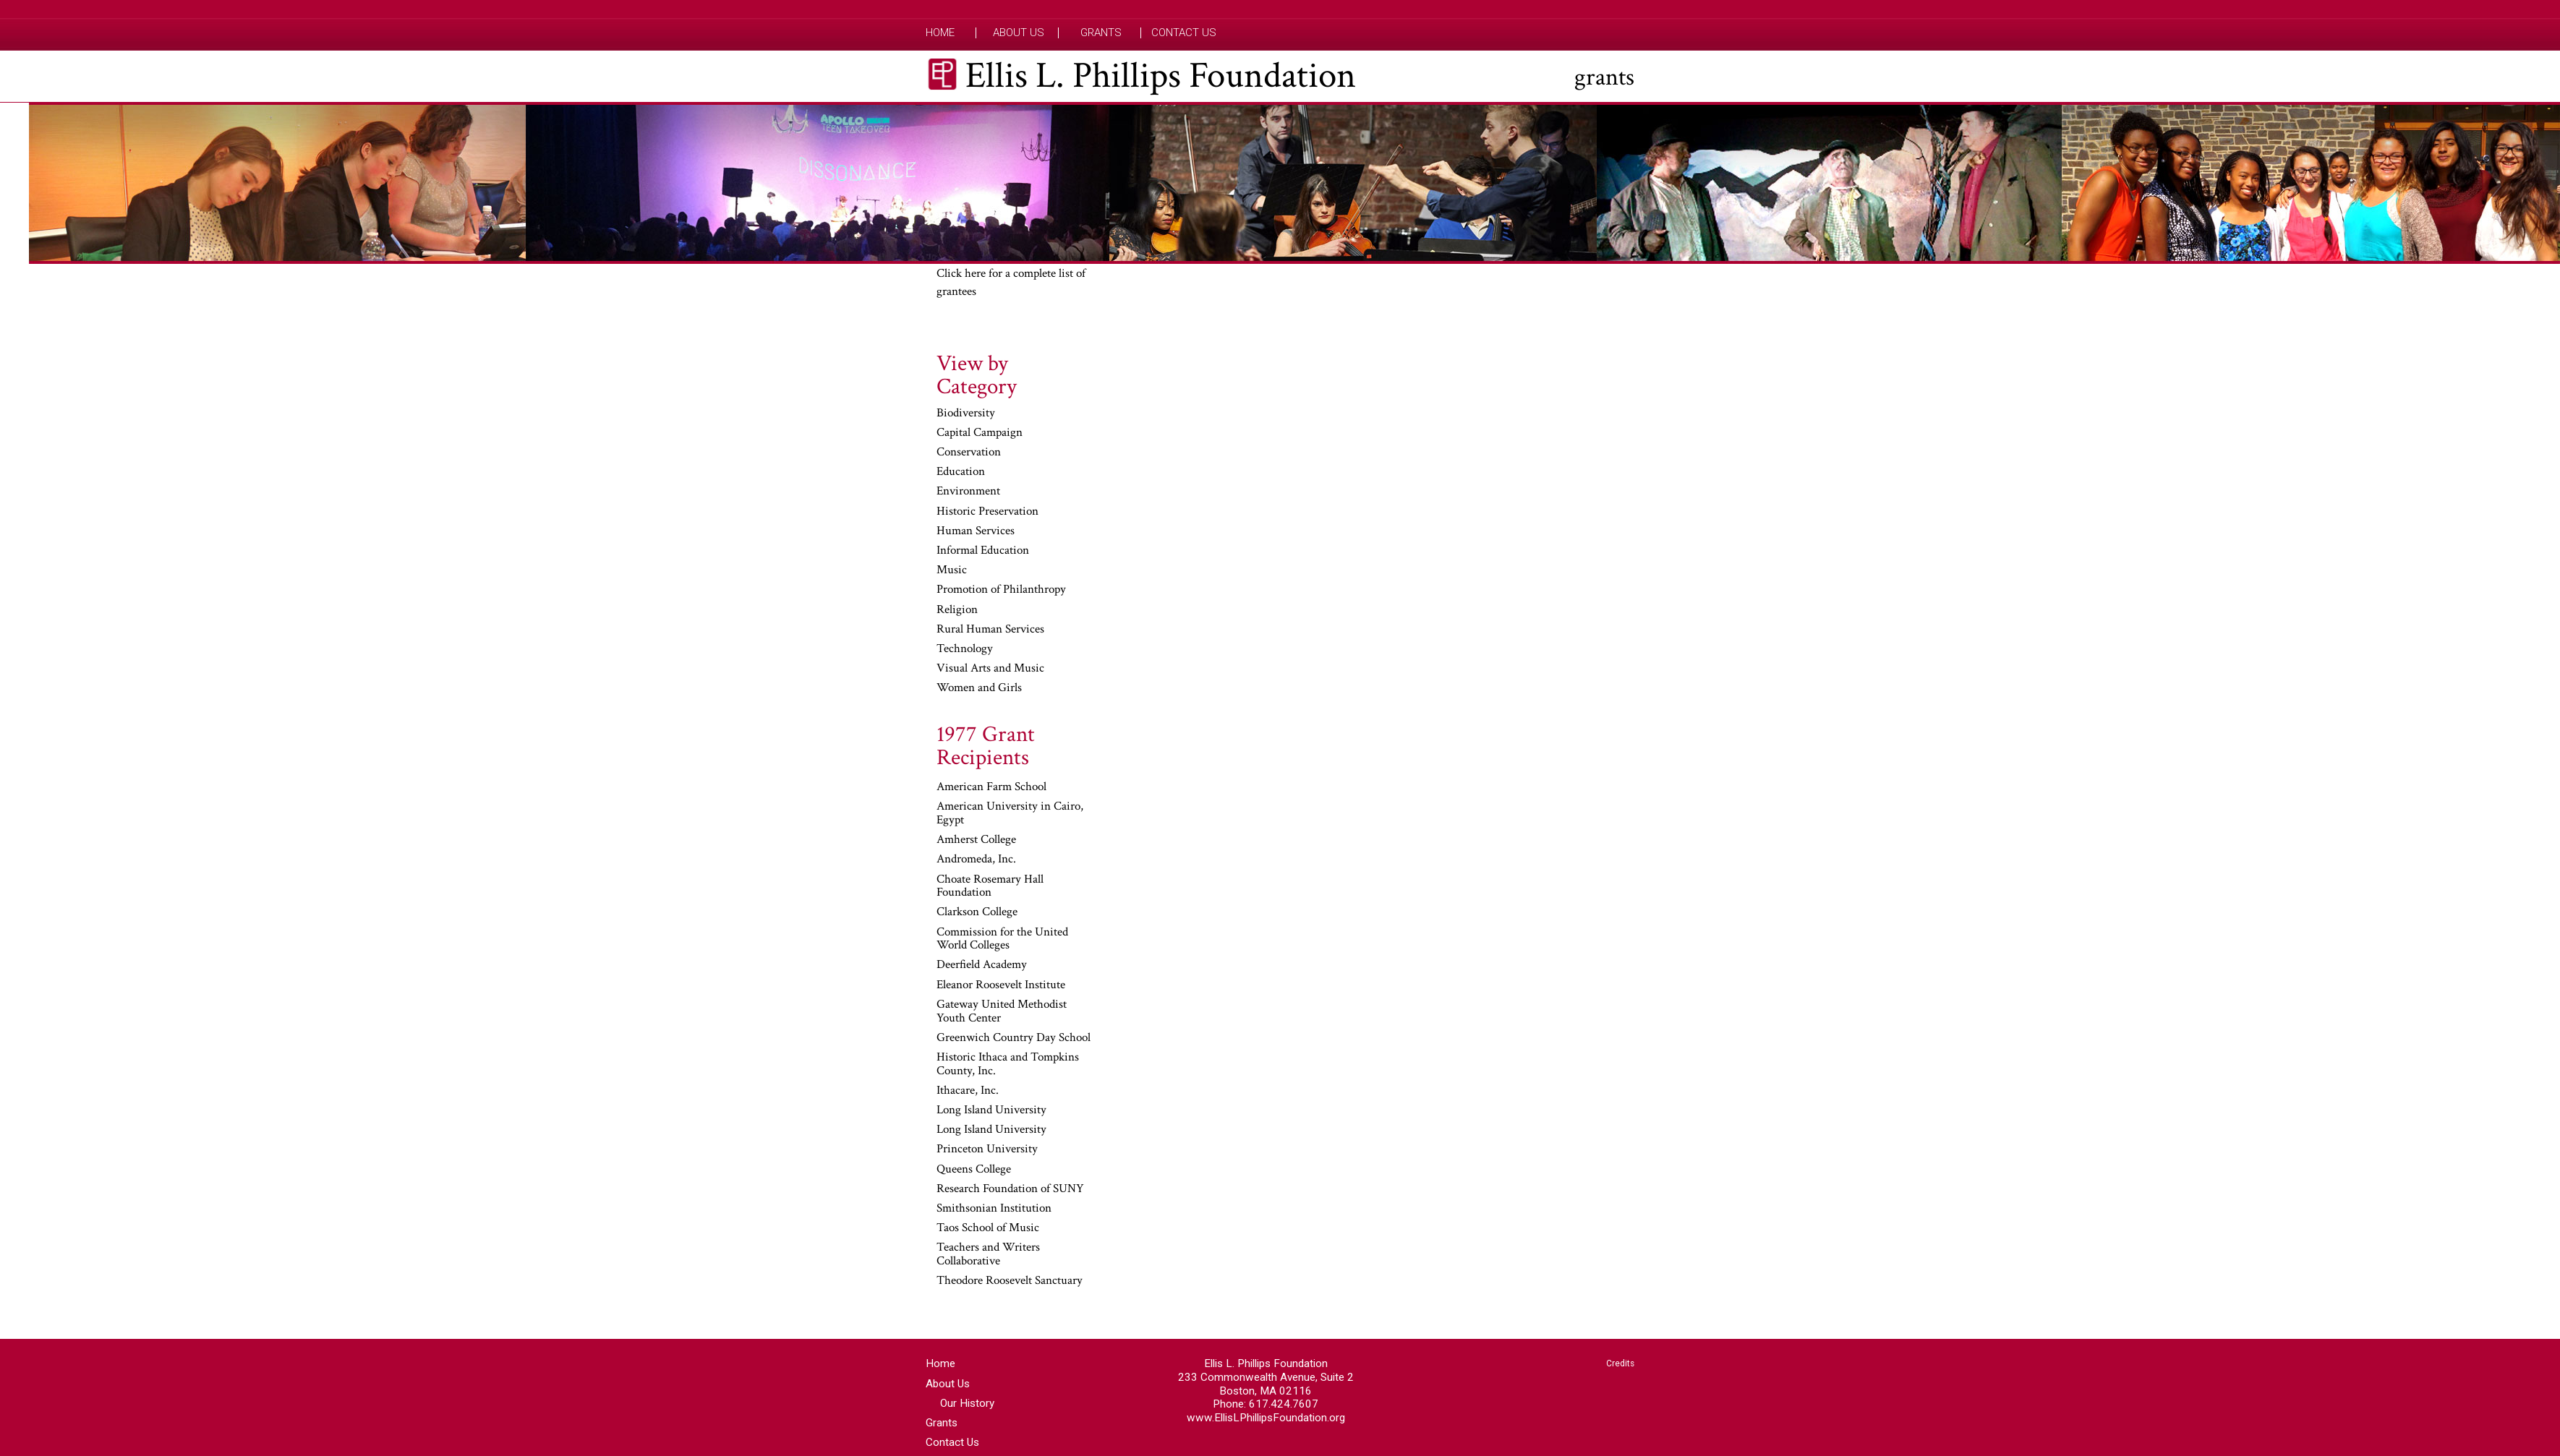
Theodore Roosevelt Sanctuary (1009, 1281)
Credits (1620, 1363)
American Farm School (991, 787)
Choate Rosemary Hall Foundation (990, 887)
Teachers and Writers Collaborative (988, 1255)
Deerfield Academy (981, 965)
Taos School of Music (987, 1228)
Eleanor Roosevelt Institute (1000, 985)
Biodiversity (965, 413)
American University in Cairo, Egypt (1009, 814)
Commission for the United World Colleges (1002, 939)
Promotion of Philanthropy (1001, 590)
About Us (1018, 32)
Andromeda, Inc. (976, 859)
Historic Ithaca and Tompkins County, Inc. (1007, 1064)
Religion (957, 610)
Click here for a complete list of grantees (1010, 282)
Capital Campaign (979, 433)
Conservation (968, 452)
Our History (967, 1403)
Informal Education (982, 551)
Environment (968, 491)
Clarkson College (976, 912)
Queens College (973, 1169)
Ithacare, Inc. (967, 1091)
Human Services (975, 531)
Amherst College (976, 840)
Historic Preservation (987, 512)
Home (940, 32)
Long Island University (991, 1110)
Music (951, 570)
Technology (964, 649)
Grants (1101, 32)
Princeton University (987, 1149)
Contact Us (1183, 32)
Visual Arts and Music (990, 668)
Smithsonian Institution (993, 1209)
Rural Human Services (990, 629)
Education (960, 472)
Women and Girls (979, 688)
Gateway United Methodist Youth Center (1001, 1012)
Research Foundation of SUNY (1010, 1189)
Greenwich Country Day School (1013, 1038)
